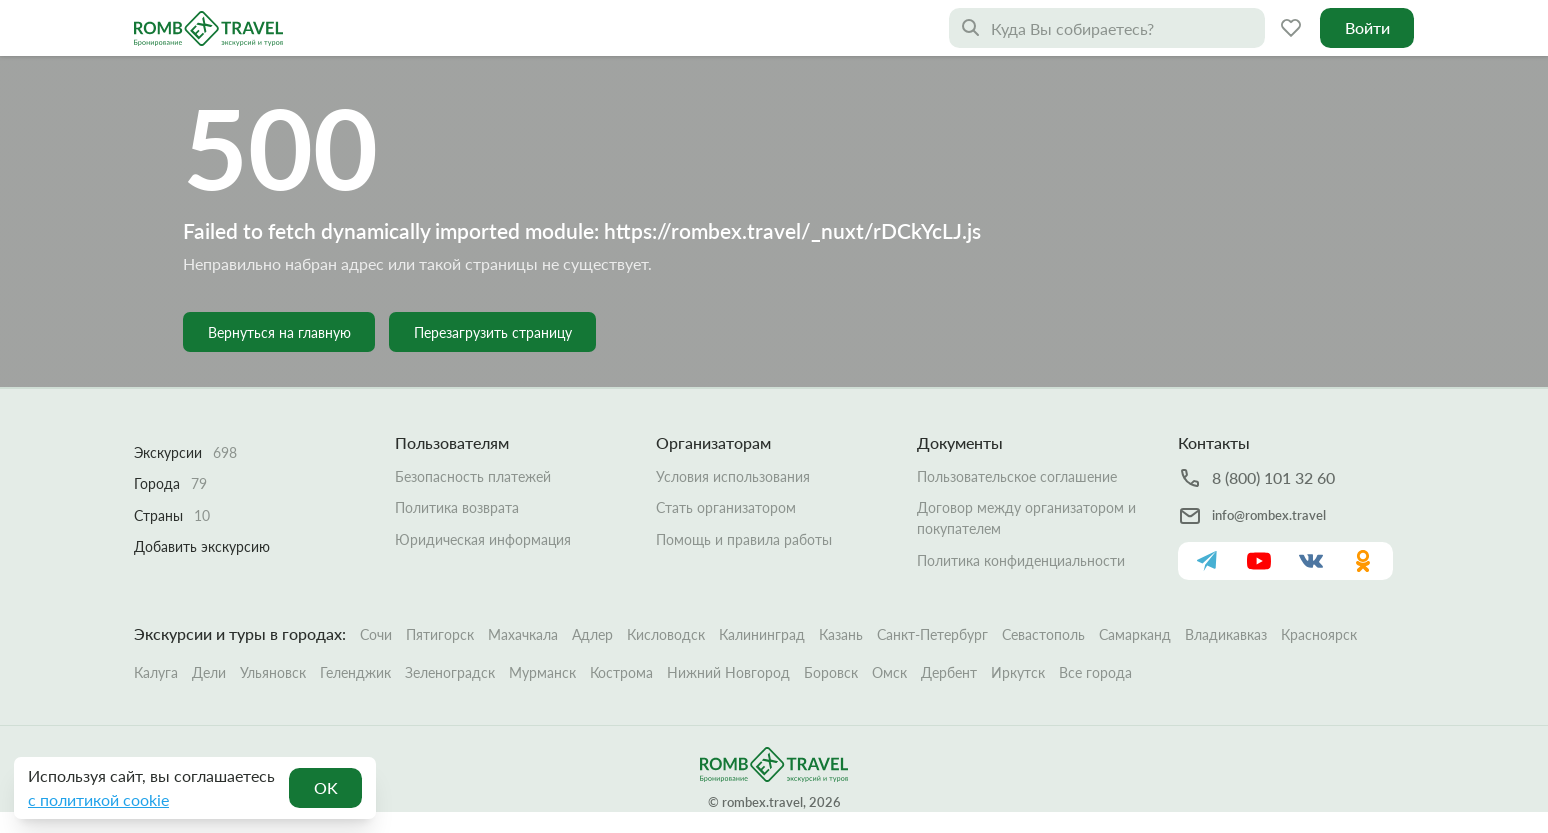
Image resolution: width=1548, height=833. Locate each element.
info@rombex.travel (1269, 515)
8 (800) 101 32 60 (1273, 477)
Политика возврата (457, 507)
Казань (841, 634)
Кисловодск (666, 634)
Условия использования (733, 476)
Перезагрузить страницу (493, 332)
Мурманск (542, 672)
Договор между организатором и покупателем (1026, 518)
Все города (1095, 672)
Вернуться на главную (279, 332)
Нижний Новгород (728, 672)
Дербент (949, 672)
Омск (889, 672)
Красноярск (1319, 634)
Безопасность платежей (473, 476)
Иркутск (1018, 672)
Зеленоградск (450, 672)
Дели (209, 672)
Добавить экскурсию (202, 546)
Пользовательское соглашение (1017, 476)
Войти (1367, 27)
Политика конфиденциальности (1021, 560)
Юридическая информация (483, 539)
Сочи (376, 634)
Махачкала (523, 634)
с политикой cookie (98, 799)
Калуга (156, 672)
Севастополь (1043, 634)
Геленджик (355, 672)
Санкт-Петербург (932, 634)
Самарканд (1135, 634)
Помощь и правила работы (744, 539)
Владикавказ (1226, 634)
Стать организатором (726, 507)
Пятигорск (440, 634)
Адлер (592, 634)
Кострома (621, 672)
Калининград (762, 634)
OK (326, 787)
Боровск (831, 672)
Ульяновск (273, 672)
